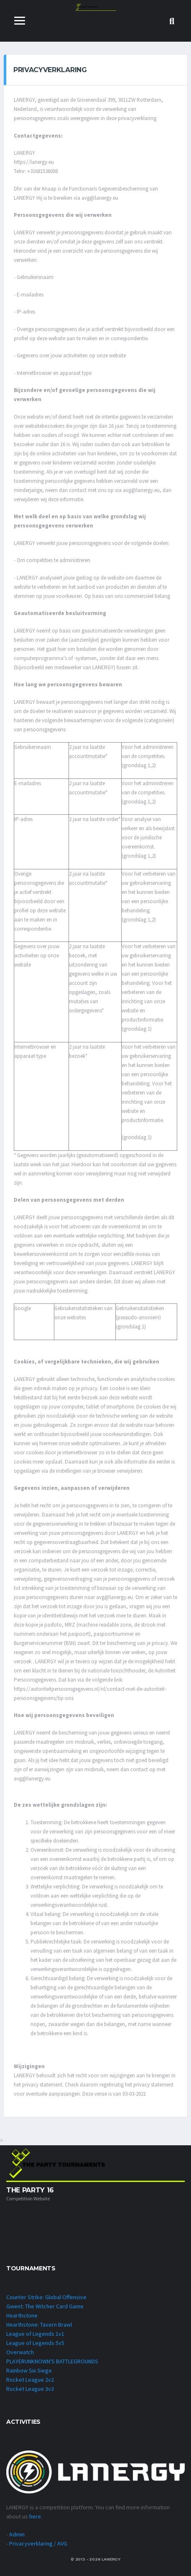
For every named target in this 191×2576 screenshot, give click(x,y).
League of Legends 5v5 (35, 2343)
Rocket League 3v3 (30, 2389)
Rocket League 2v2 (30, 2379)
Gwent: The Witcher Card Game (45, 2306)
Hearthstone (22, 2315)
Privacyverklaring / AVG (38, 2543)
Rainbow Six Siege (29, 2370)
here (35, 2516)
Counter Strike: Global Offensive (46, 2297)
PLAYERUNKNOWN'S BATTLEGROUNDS (52, 2361)
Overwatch (20, 2352)
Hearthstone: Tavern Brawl (39, 2324)
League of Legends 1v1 (35, 2333)
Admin (17, 2534)
